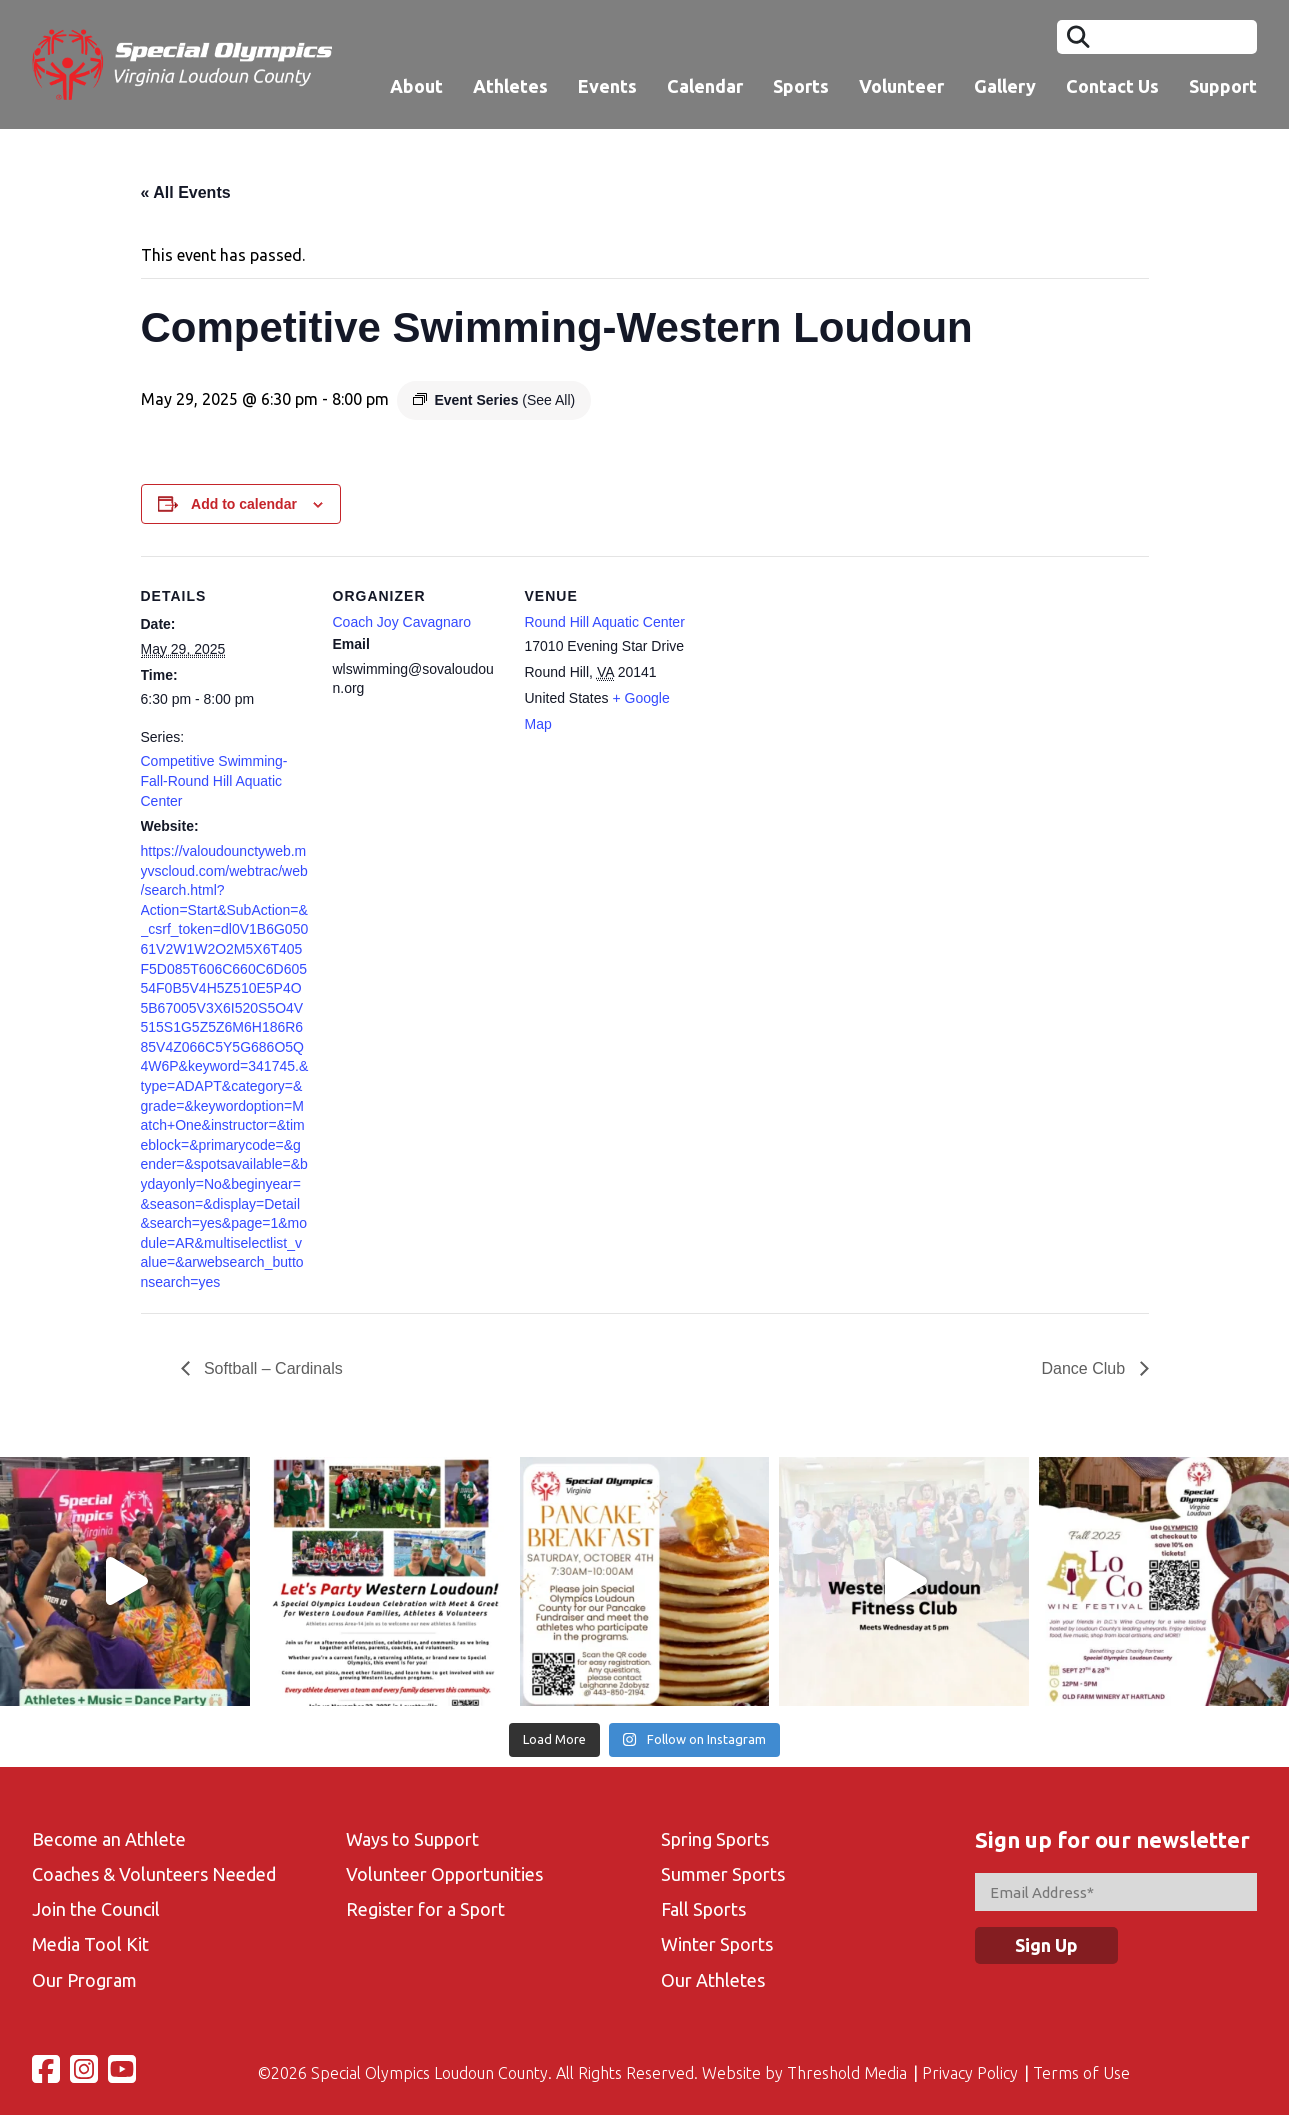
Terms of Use (1081, 2073)
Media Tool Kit (90, 1944)
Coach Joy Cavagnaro (402, 622)
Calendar (705, 86)
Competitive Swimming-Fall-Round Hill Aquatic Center (214, 780)
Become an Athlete (109, 1839)
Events (607, 86)
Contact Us (1112, 86)
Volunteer (901, 86)
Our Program (84, 1980)
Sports (801, 86)
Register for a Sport (425, 1909)
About (416, 86)
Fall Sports (703, 1909)
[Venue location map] (822, 693)
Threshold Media (847, 2073)
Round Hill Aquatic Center (605, 622)
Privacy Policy (970, 2073)
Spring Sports (715, 1839)
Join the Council (96, 1909)
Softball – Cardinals (271, 1368)
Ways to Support (412, 1839)
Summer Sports (723, 1874)
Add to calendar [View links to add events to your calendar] (244, 504)
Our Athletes (713, 1980)
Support (1223, 86)
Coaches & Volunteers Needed (154, 1874)
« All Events (186, 192)
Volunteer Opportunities (444, 1874)
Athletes (510, 86)
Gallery (1005, 86)
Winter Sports (717, 1944)
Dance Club (1085, 1368)
